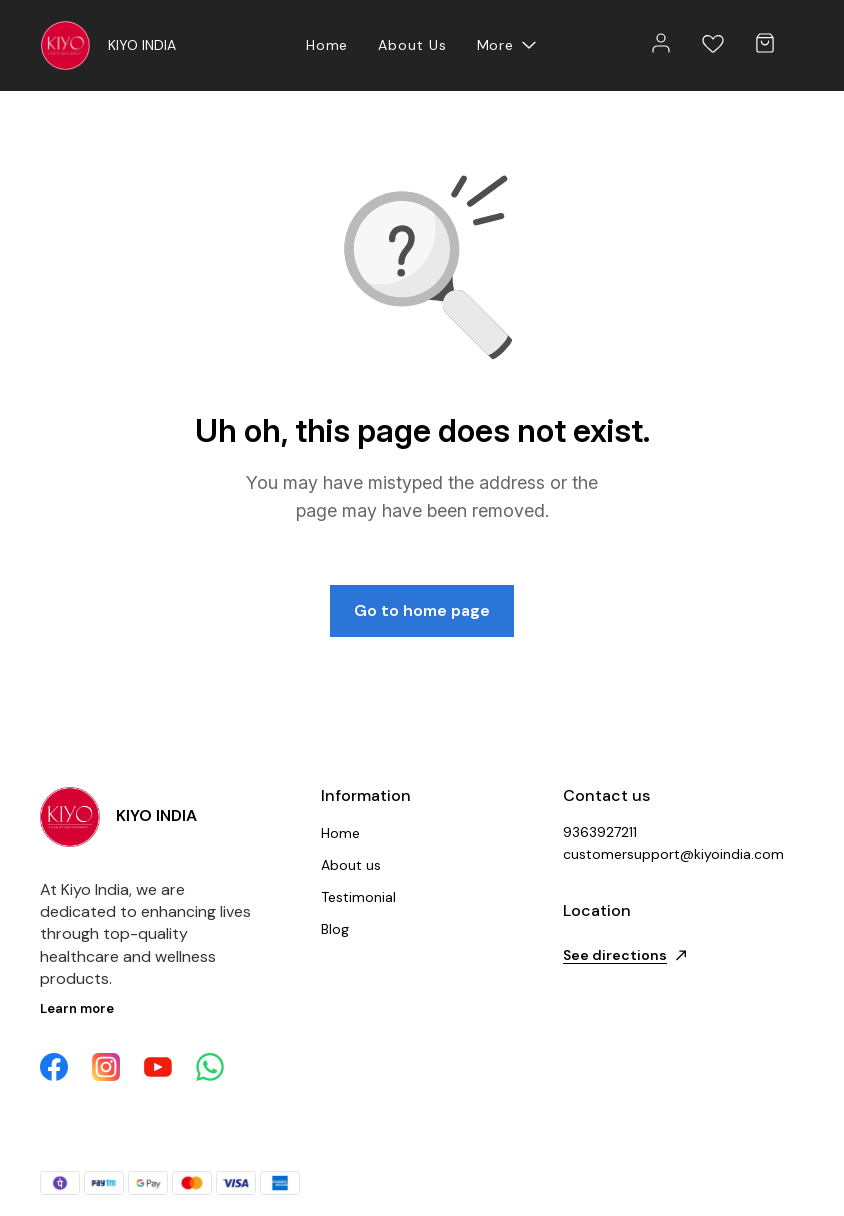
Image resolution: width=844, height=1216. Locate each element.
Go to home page (422, 610)
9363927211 (600, 832)
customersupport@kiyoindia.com (673, 854)
